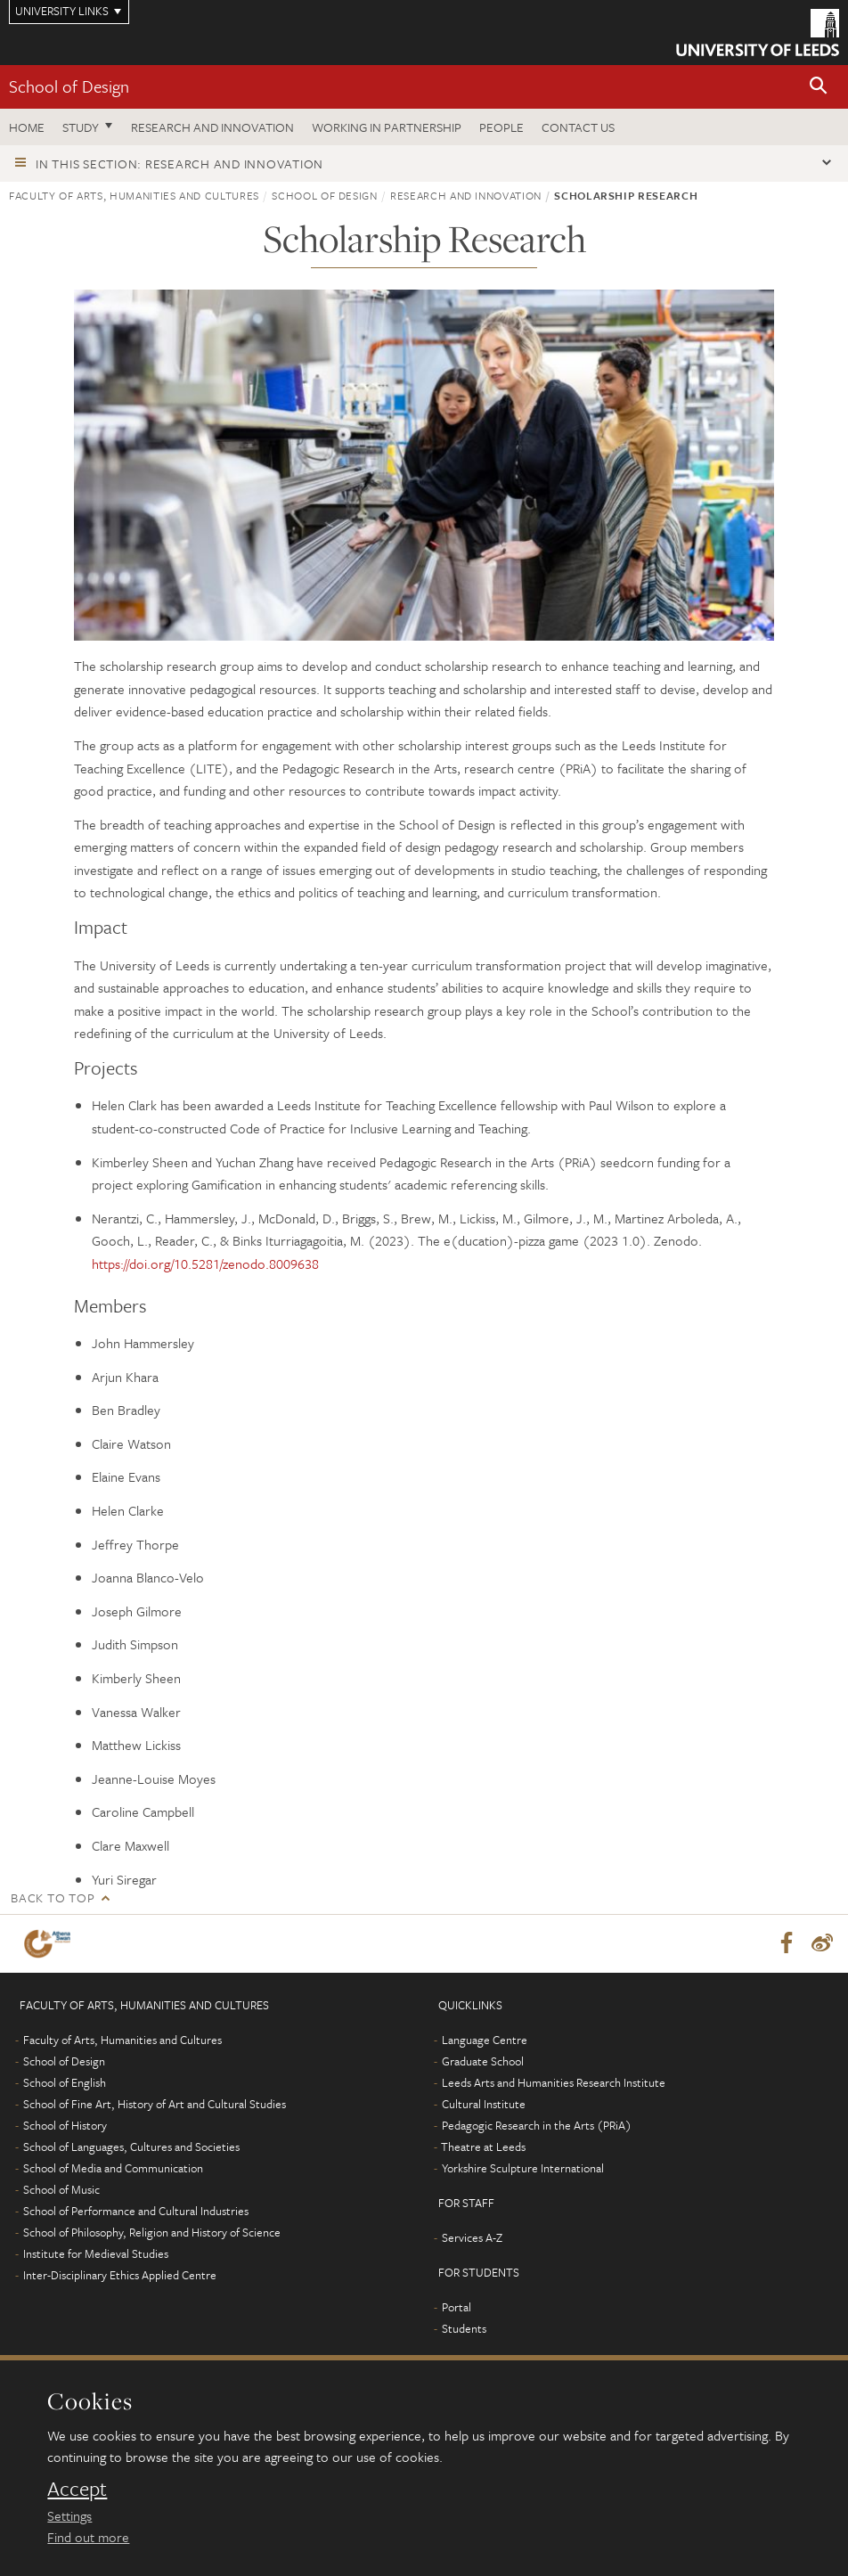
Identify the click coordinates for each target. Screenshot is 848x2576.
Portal (456, 2308)
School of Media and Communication (113, 2169)
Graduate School (483, 2062)
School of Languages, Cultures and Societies (131, 2147)
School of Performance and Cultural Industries (136, 2211)
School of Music (61, 2190)
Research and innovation (212, 127)
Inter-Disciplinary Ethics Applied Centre (119, 2276)
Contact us (578, 127)
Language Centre (484, 2040)
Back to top (52, 1897)
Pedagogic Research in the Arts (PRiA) (537, 2126)
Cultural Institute (484, 2105)
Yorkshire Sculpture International (523, 2169)
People (501, 127)
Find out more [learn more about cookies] (88, 2537)
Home (27, 127)
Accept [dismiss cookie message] (77, 2488)
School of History (65, 2126)
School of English (64, 2083)
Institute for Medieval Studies (95, 2254)
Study (80, 127)
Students (464, 2329)
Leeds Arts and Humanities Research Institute (553, 2083)
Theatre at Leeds (483, 2147)
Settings (69, 2515)
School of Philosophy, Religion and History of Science (152, 2233)
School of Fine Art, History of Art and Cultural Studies (154, 2105)
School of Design (69, 86)
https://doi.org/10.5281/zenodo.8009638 (205, 1263)
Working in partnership (386, 127)
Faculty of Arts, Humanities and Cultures (134, 195)
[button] (818, 87)
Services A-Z (472, 2238)
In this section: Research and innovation (179, 163)
